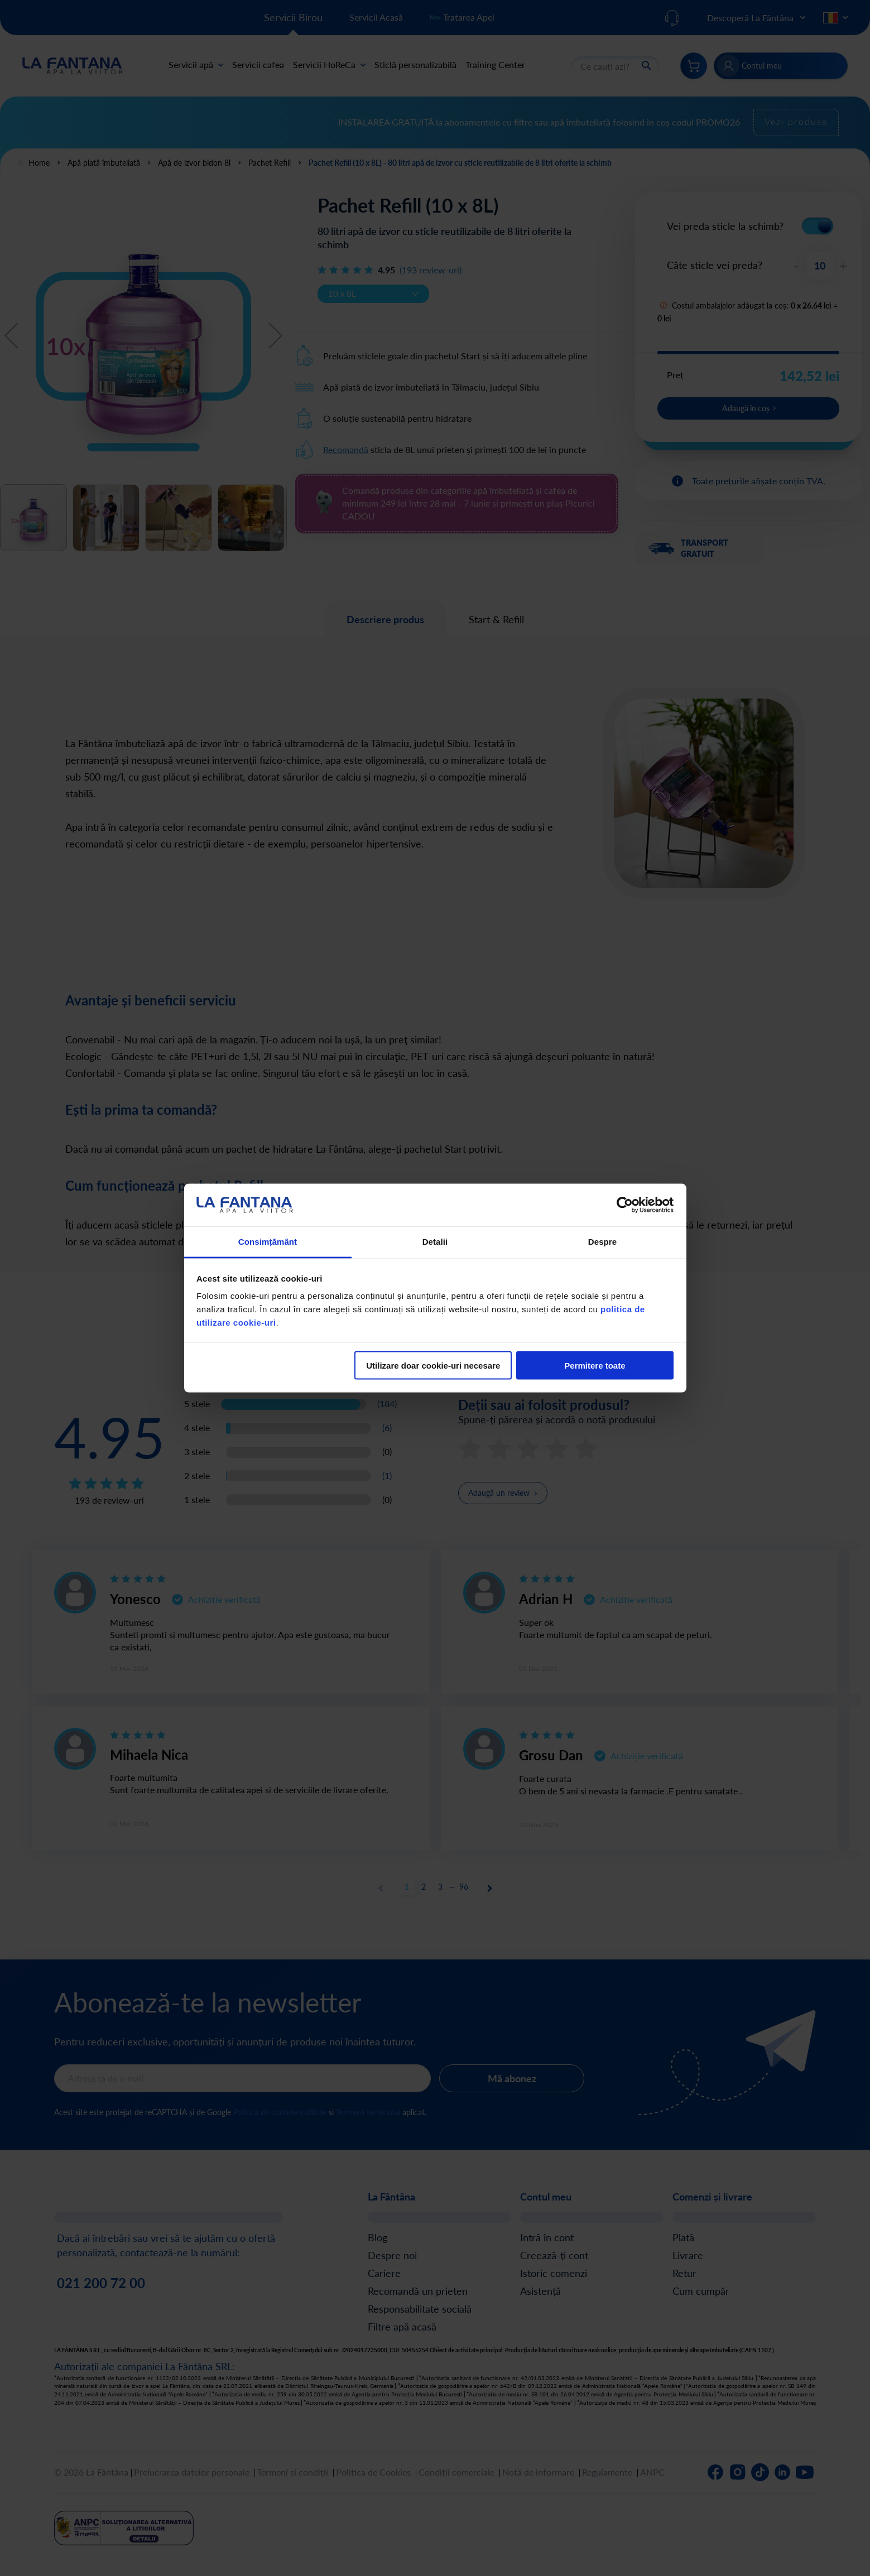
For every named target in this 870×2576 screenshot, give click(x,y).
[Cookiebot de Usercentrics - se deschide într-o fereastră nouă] (625, 1204)
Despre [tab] (602, 1241)
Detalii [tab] (435, 1241)
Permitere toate (594, 1365)
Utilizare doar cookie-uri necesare (433, 1365)
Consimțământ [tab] (267, 1241)
